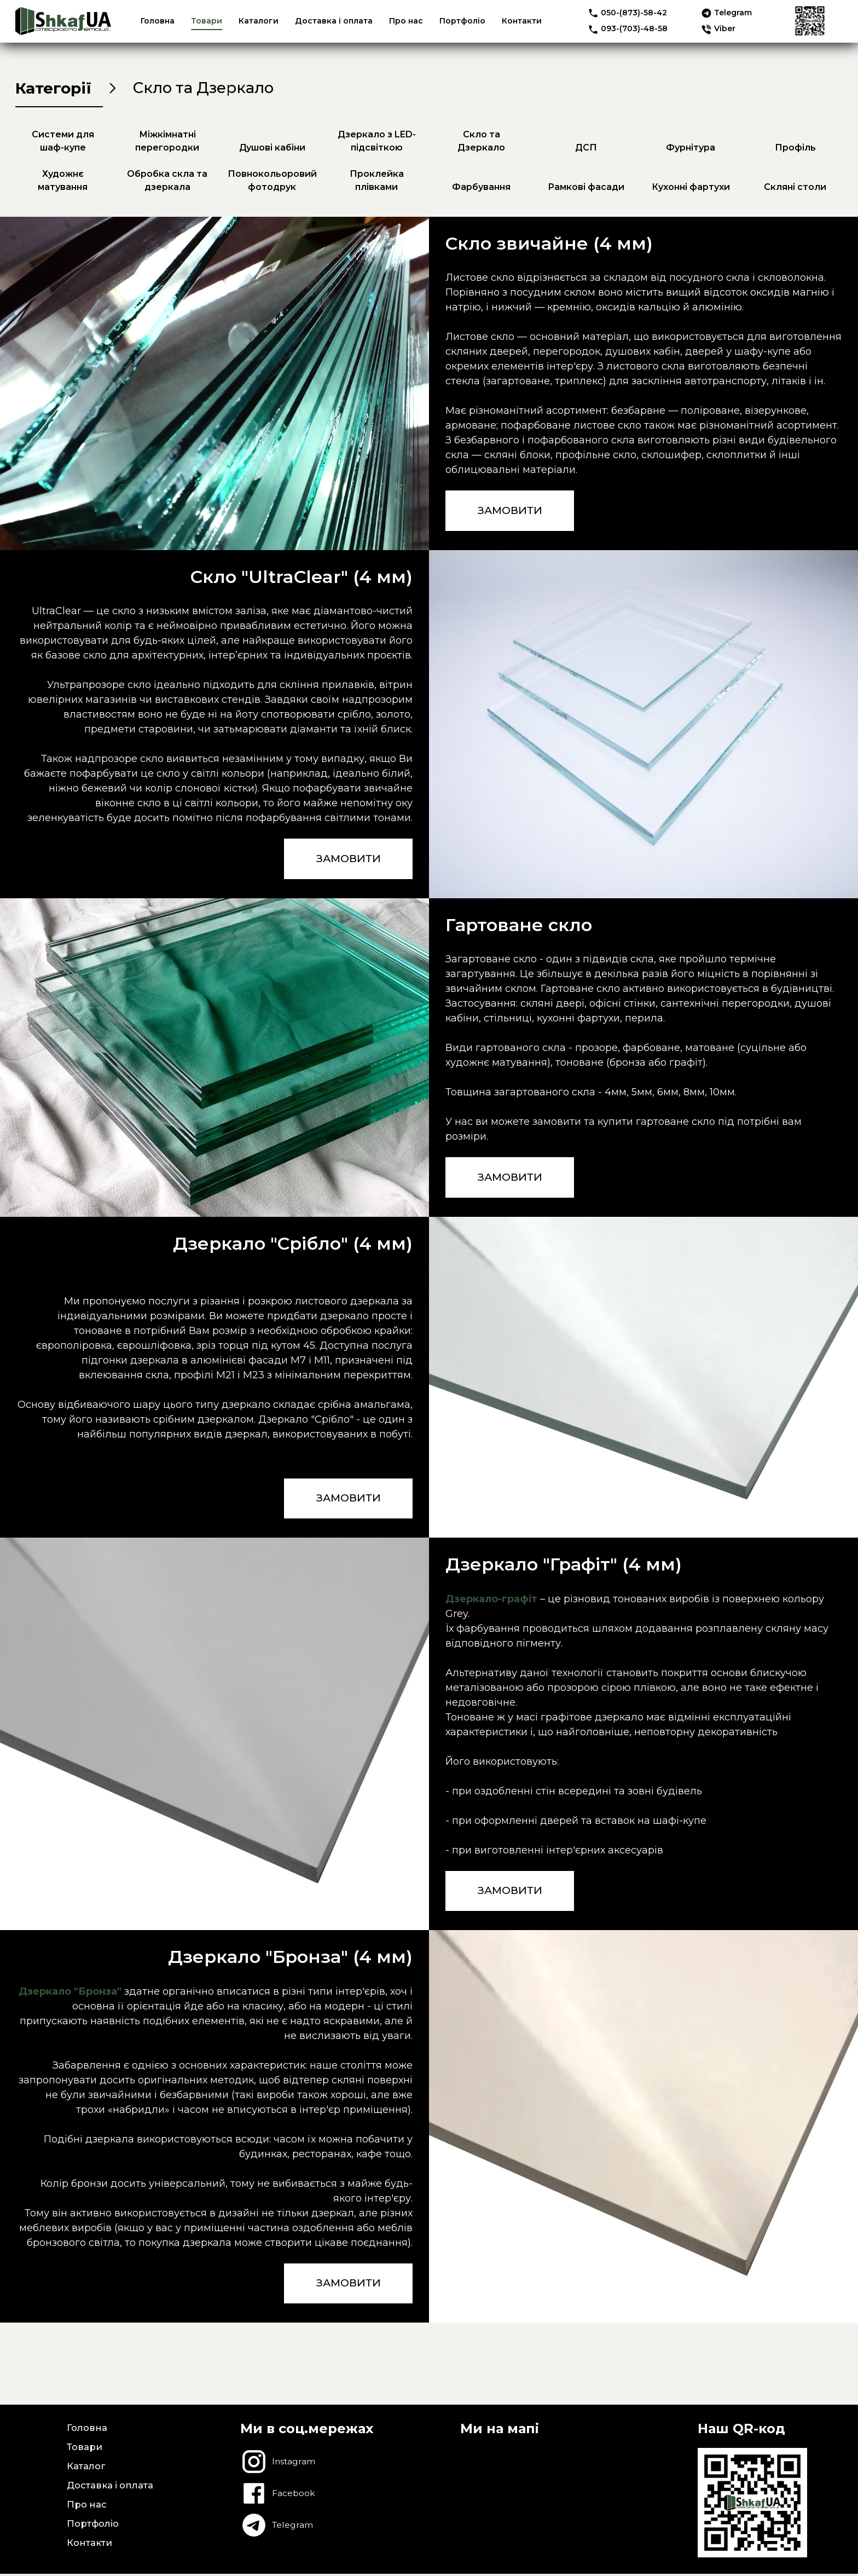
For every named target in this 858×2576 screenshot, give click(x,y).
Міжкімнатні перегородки (167, 144)
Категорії (59, 89)
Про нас (406, 21)
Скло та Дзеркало (481, 144)
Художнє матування (63, 183)
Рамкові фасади (586, 190)
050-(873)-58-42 (627, 13)
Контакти (522, 21)
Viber (718, 28)
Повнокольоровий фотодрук (272, 183)
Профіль (795, 151)
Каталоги (259, 21)
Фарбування (481, 190)
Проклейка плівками (377, 183)
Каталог (86, 2471)
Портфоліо (462, 21)
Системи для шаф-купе (63, 144)
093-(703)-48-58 (628, 28)
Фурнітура (690, 151)
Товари (206, 21)
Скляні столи (795, 190)
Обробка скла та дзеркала (167, 183)
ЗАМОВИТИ (512, 515)
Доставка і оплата (334, 21)
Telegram (726, 13)
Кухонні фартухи (691, 190)
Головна (158, 21)
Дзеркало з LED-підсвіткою (377, 144)
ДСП (586, 151)
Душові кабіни (272, 151)
